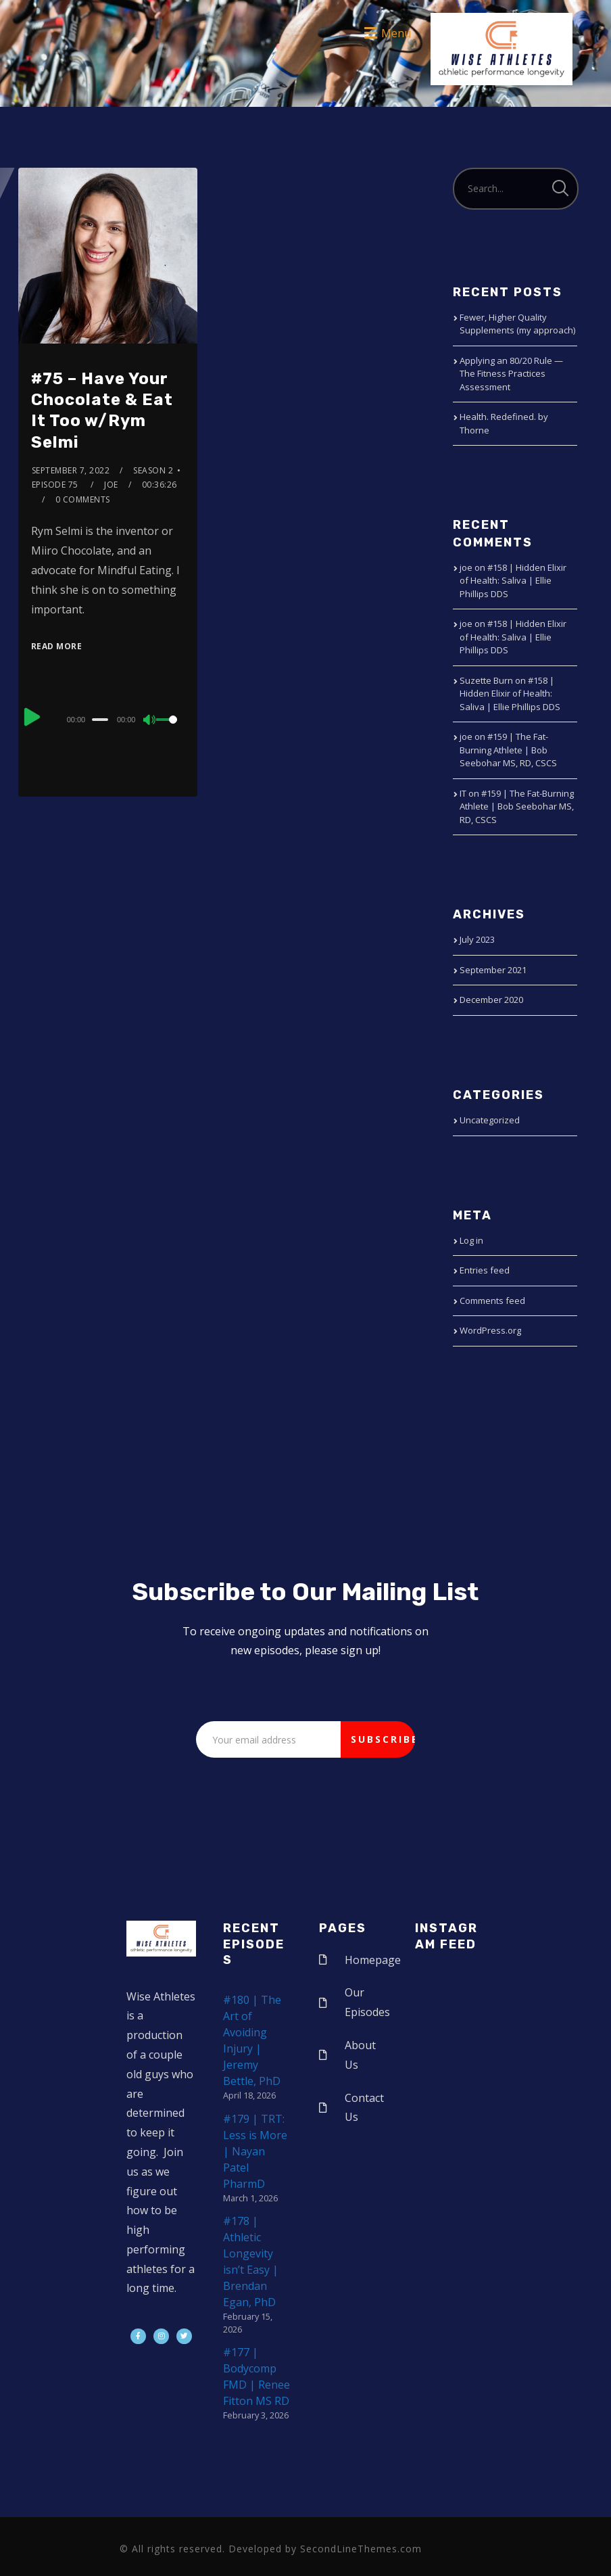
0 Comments (82, 499)
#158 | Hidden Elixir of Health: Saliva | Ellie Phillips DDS (513, 580)
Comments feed (492, 1300)
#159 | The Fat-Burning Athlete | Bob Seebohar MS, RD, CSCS (508, 749)
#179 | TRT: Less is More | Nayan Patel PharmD (255, 2151)
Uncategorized (490, 1120)
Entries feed (485, 1270)
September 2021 (493, 970)
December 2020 (491, 999)
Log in (471, 1240)
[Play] (32, 717)
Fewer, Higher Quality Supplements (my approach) (517, 324)
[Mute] (150, 721)
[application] (108, 718)
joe (111, 484)
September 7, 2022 (71, 470)
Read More (56, 646)
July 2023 (477, 939)
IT (463, 793)
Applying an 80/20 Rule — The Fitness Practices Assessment (511, 373)
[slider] (100, 719)
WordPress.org (490, 1330)
